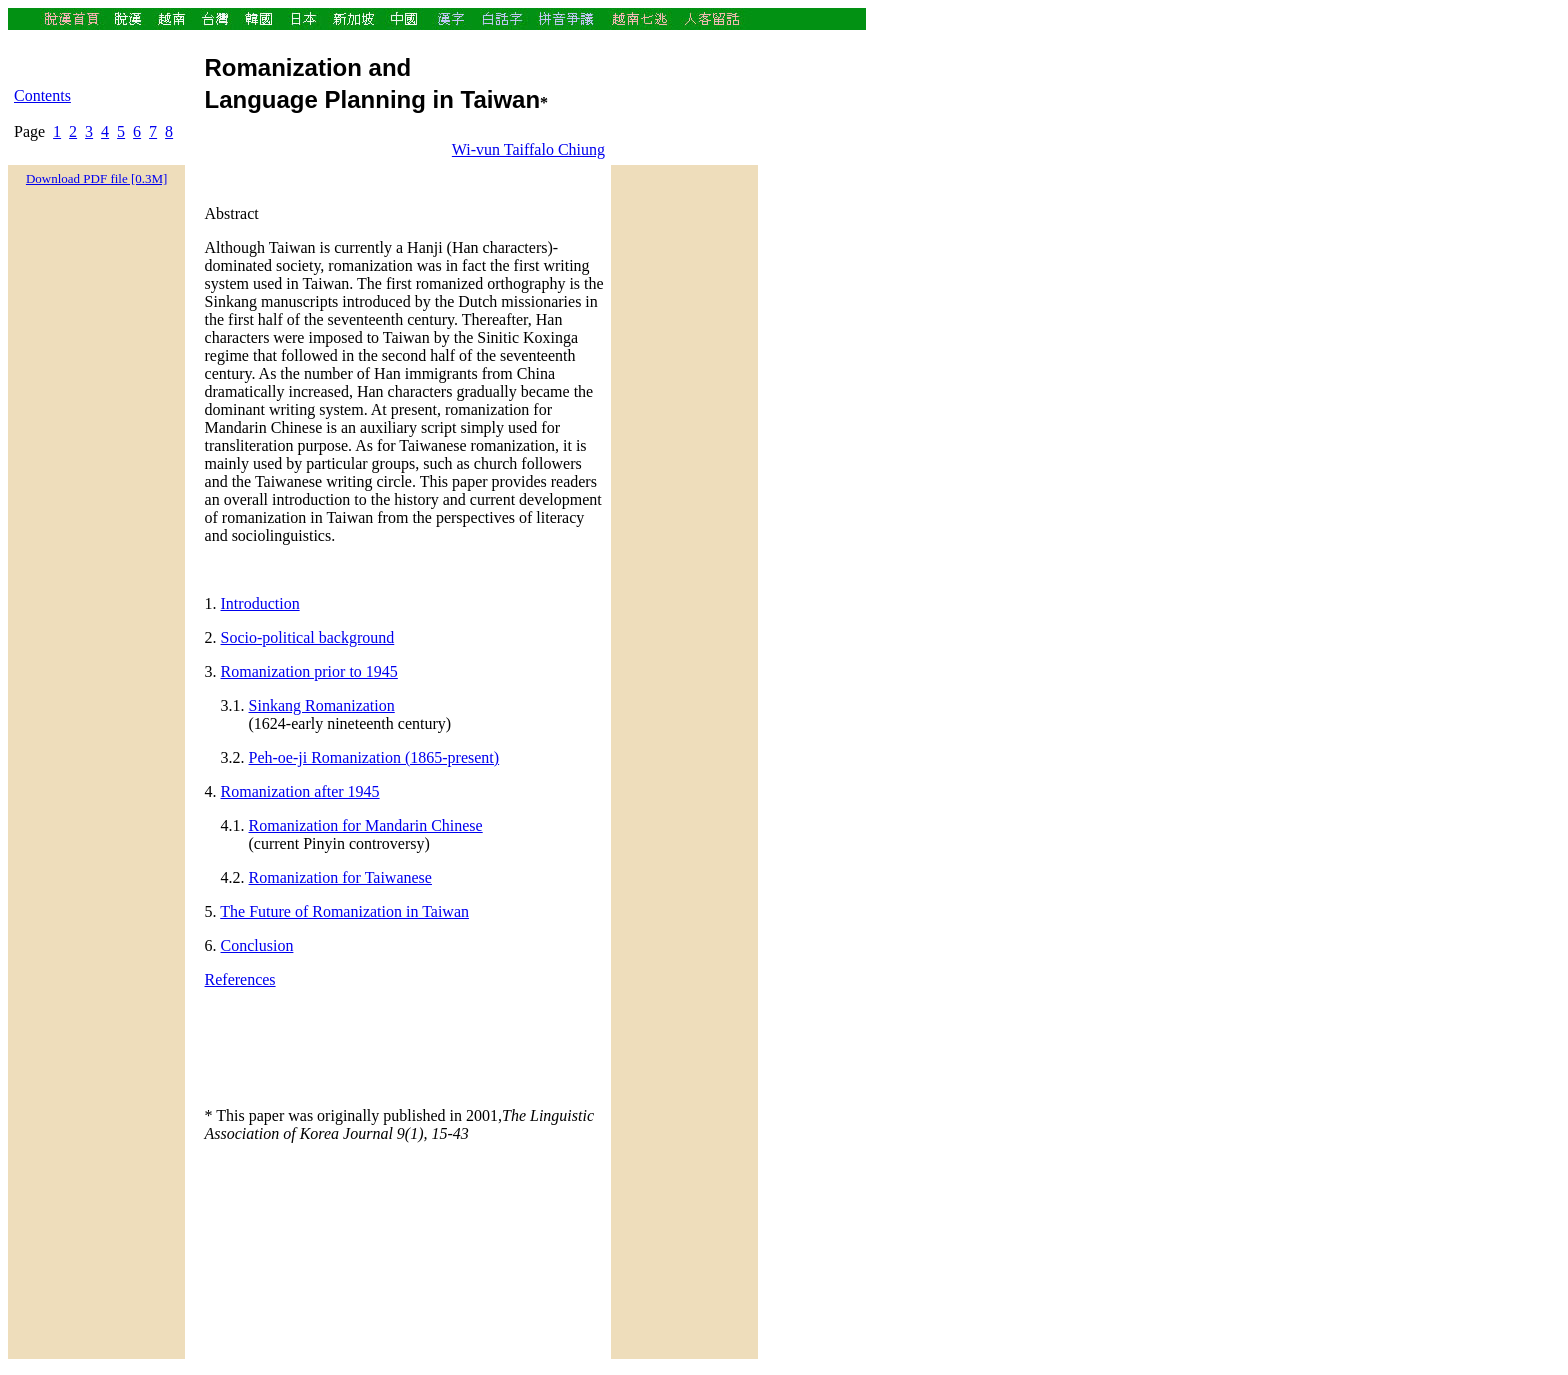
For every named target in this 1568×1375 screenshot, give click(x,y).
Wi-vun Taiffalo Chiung (528, 149)
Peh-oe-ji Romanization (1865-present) (374, 757)
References (240, 979)
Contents (42, 95)
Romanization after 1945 (300, 791)
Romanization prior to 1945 (309, 671)
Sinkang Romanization (322, 705)
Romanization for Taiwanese (340, 877)
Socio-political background (308, 637)
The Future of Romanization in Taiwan (344, 911)
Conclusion (257, 945)
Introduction (260, 603)
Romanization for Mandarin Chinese (366, 825)
